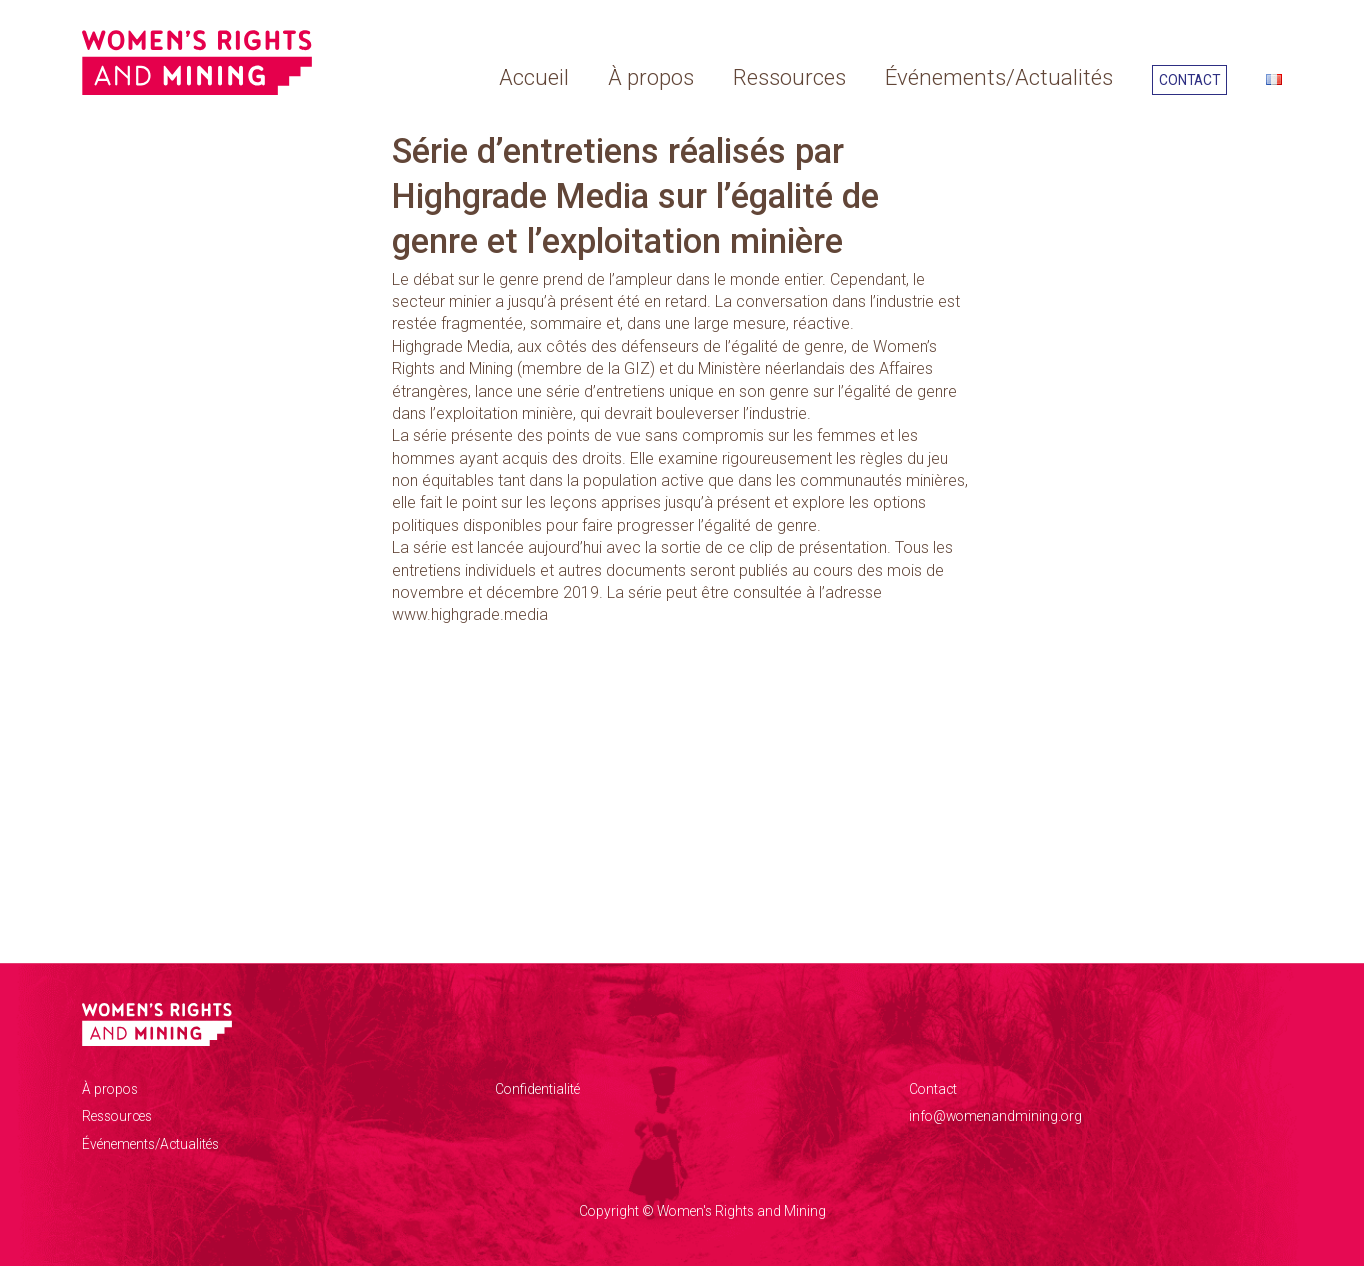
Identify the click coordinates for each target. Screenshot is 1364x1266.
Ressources (789, 77)
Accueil (534, 77)
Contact (1189, 80)
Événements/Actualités (999, 77)
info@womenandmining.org (995, 1116)
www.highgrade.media (470, 614)
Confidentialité (537, 1089)
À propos (651, 77)
